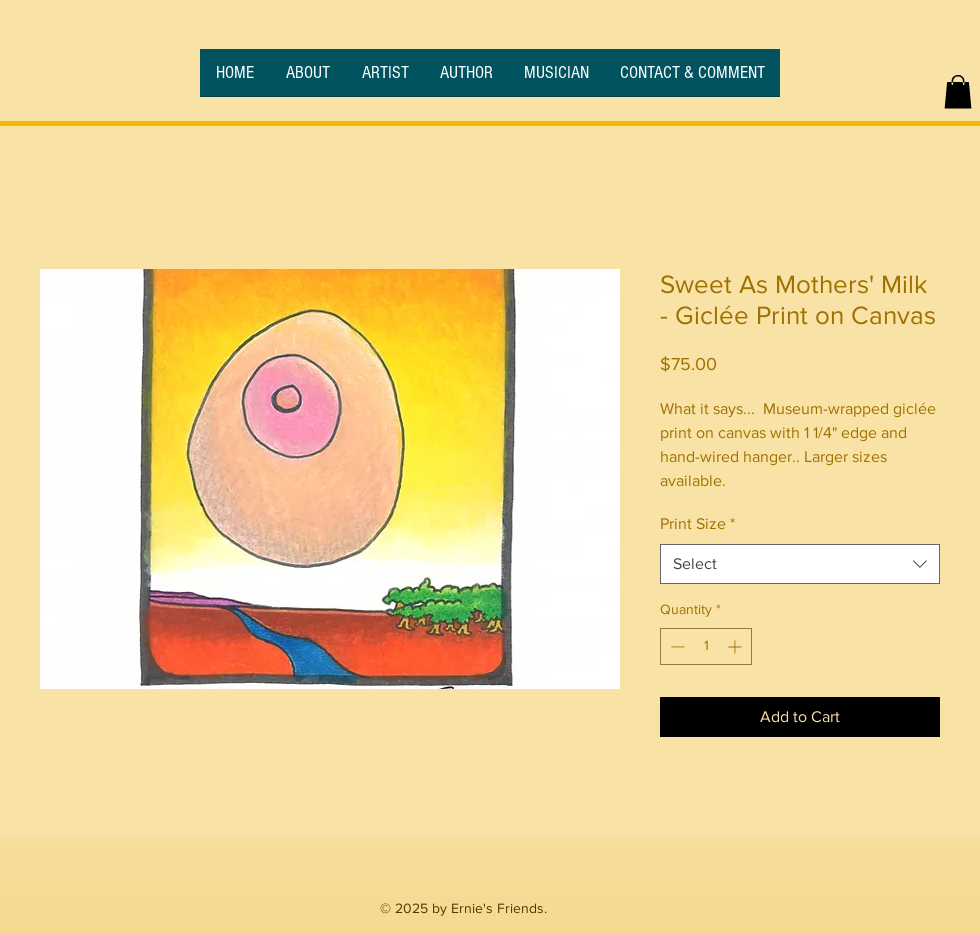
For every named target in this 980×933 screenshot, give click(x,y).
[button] (958, 91)
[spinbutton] (706, 646)
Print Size (697, 523)
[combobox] (800, 564)
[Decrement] (675, 646)
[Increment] (736, 646)
